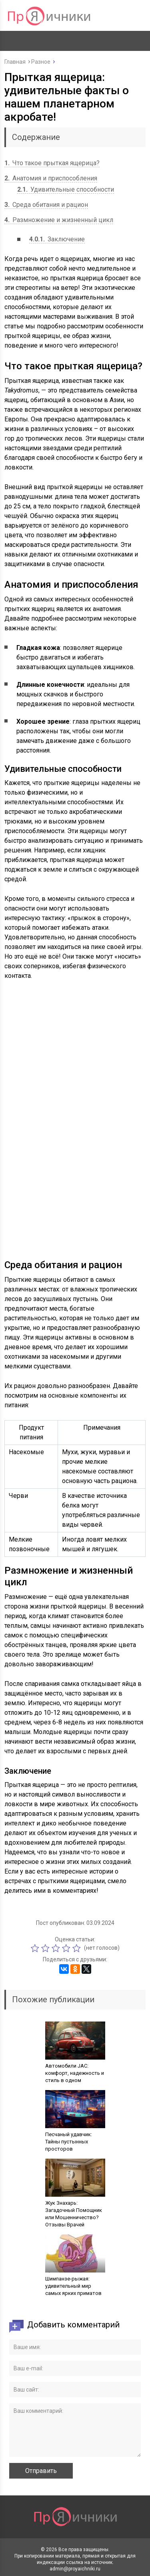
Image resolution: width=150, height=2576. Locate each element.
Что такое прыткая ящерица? (52, 163)
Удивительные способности (65, 189)
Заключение (57, 239)
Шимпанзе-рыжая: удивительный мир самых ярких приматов (73, 2286)
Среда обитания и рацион (46, 204)
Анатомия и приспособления (50, 178)
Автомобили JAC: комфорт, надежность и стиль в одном (74, 2073)
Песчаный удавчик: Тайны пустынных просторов (68, 2141)
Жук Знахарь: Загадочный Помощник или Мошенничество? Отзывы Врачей (73, 2214)
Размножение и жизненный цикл (58, 220)
